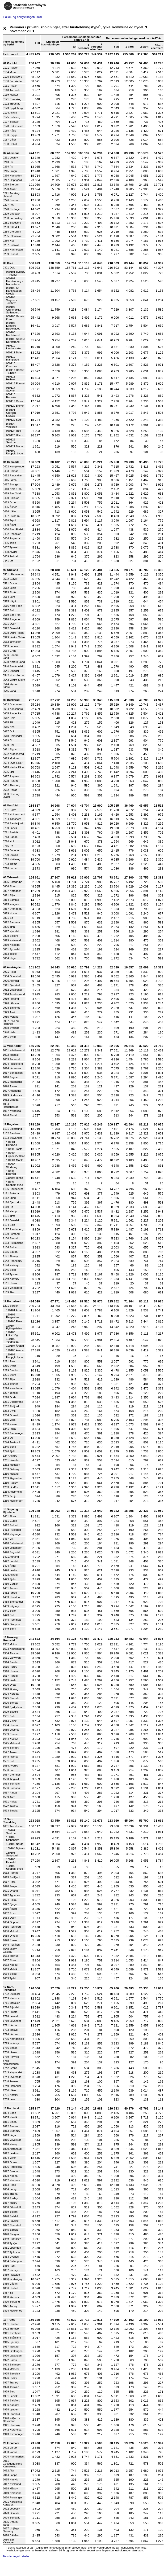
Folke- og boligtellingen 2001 (22, 17)
